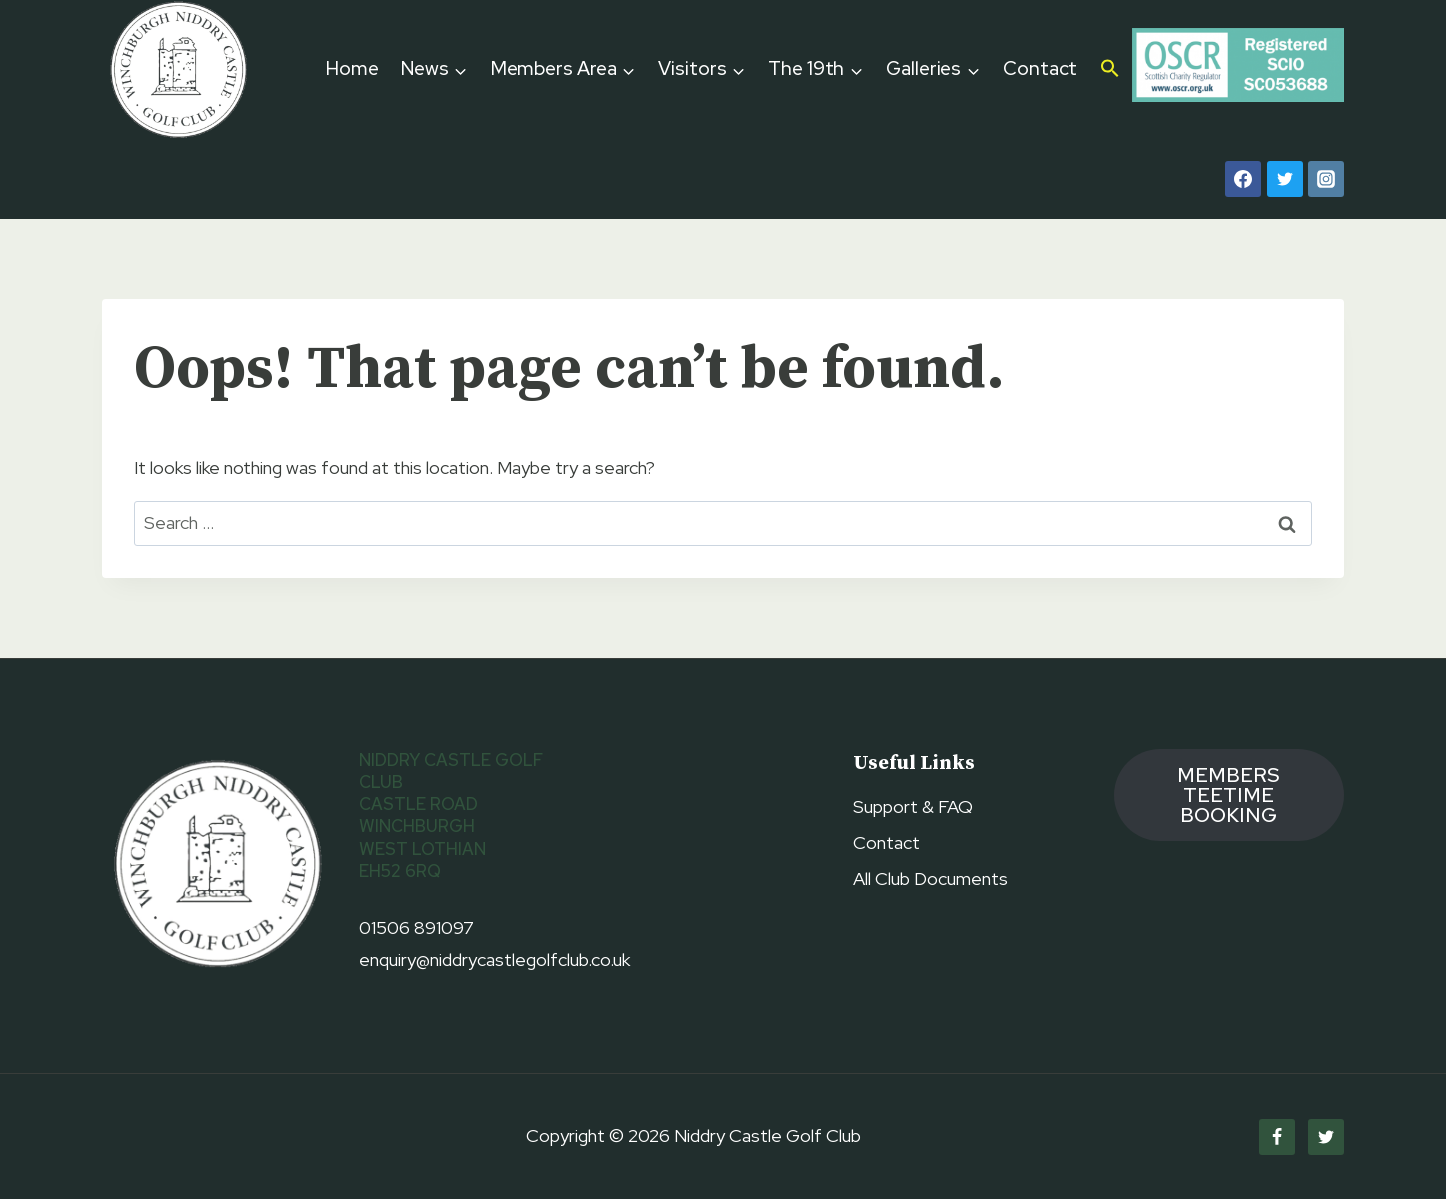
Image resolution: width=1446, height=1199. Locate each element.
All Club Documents (930, 878)
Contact (1040, 68)
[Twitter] (1285, 179)
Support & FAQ (913, 806)
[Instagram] (1326, 179)
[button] (1110, 70)
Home (352, 68)
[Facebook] (1243, 179)
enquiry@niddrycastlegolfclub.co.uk (494, 959)
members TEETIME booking (1228, 795)
